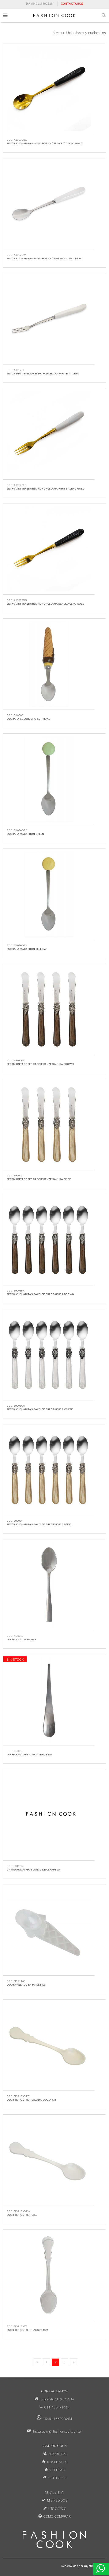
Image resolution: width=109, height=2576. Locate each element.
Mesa (57, 32)
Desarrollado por (83, 2566)
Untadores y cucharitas (86, 32)
